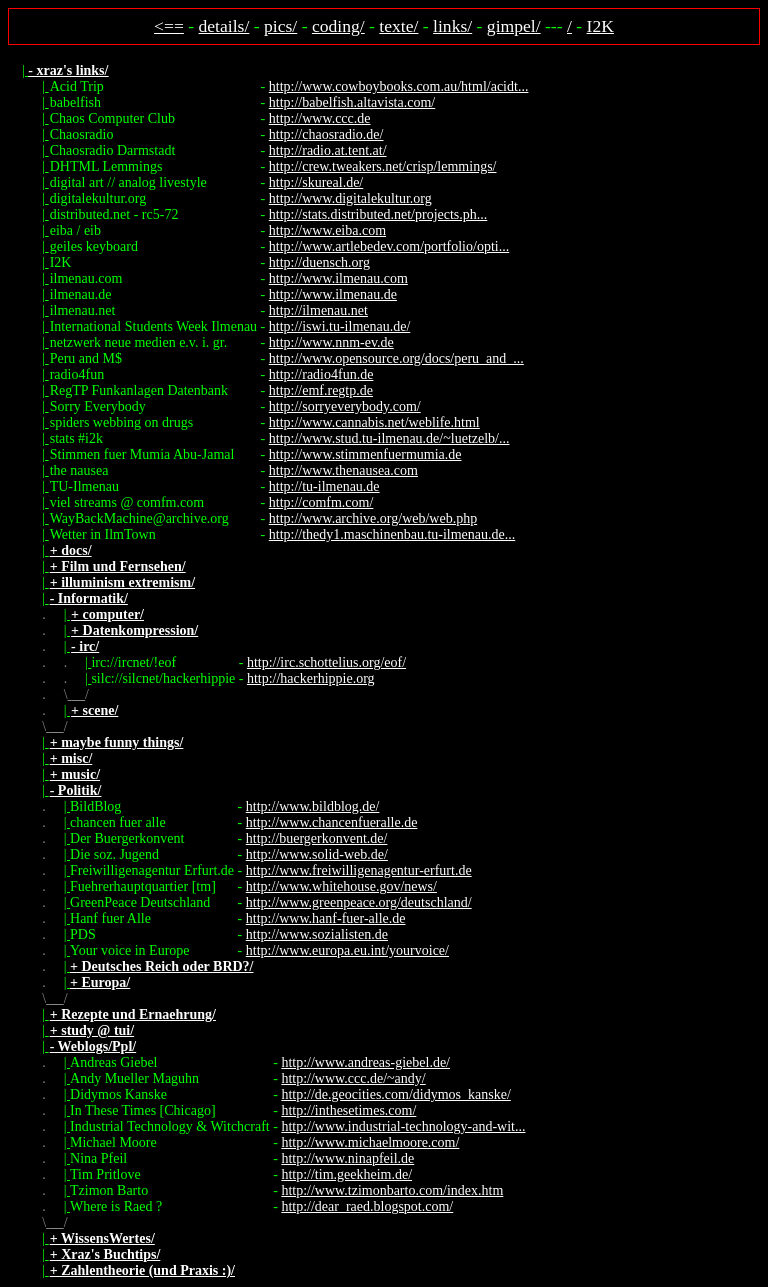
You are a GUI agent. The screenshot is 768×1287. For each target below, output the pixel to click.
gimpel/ (514, 26)
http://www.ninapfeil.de (347, 1158)
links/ (452, 26)
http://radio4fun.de (321, 374)
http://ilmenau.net (318, 310)
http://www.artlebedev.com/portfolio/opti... (389, 246)
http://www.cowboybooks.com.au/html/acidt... (399, 86)
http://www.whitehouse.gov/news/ (341, 886)
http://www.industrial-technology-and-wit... (403, 1126)
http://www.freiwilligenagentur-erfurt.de (359, 870)
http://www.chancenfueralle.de (332, 822)
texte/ (398, 26)
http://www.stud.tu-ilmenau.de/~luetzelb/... (389, 438)
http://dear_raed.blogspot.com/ (367, 1206)
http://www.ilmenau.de (333, 294)
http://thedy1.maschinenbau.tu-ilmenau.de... (392, 534)
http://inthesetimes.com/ (348, 1110)
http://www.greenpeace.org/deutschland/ (359, 902)
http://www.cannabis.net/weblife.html (374, 422)
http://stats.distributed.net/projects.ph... (378, 214)
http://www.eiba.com (327, 230)
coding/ (338, 26)
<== (169, 26)
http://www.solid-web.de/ (317, 854)
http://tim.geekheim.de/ (346, 1174)
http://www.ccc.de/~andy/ (353, 1078)
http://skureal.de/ (316, 182)
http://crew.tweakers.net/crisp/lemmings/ (383, 166)
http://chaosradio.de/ (326, 134)
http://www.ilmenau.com (338, 278)
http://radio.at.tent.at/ (328, 150)
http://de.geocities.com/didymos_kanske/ (395, 1094)
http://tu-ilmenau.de (324, 486)
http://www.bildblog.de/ (313, 806)
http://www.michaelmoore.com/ (370, 1142)
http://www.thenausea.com (343, 470)
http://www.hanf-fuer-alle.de (326, 918)
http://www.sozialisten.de (317, 934)
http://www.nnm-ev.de (331, 342)
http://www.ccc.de (320, 118)
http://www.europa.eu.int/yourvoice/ (347, 950)
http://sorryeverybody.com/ (345, 406)
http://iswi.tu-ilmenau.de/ (340, 326)
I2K (600, 26)
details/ (224, 26)
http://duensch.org (319, 262)
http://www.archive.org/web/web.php (373, 518)
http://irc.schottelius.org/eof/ (326, 662)
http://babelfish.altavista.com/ (352, 102)
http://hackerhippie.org (311, 678)
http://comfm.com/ (321, 502)
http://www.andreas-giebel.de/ (365, 1062)
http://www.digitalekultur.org (350, 198)
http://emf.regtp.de (321, 390)
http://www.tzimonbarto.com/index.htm (392, 1190)
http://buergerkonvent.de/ (317, 838)
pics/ (280, 26)
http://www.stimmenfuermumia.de (365, 454)
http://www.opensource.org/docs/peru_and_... (396, 358)
